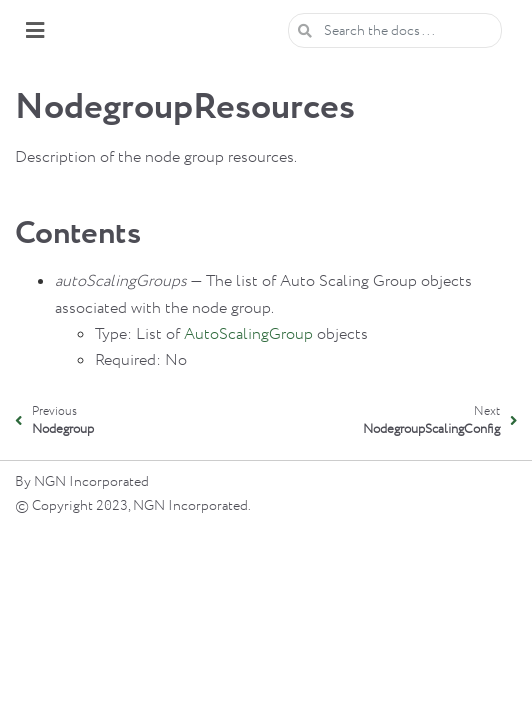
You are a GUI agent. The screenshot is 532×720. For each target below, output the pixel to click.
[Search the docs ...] (395, 30)
